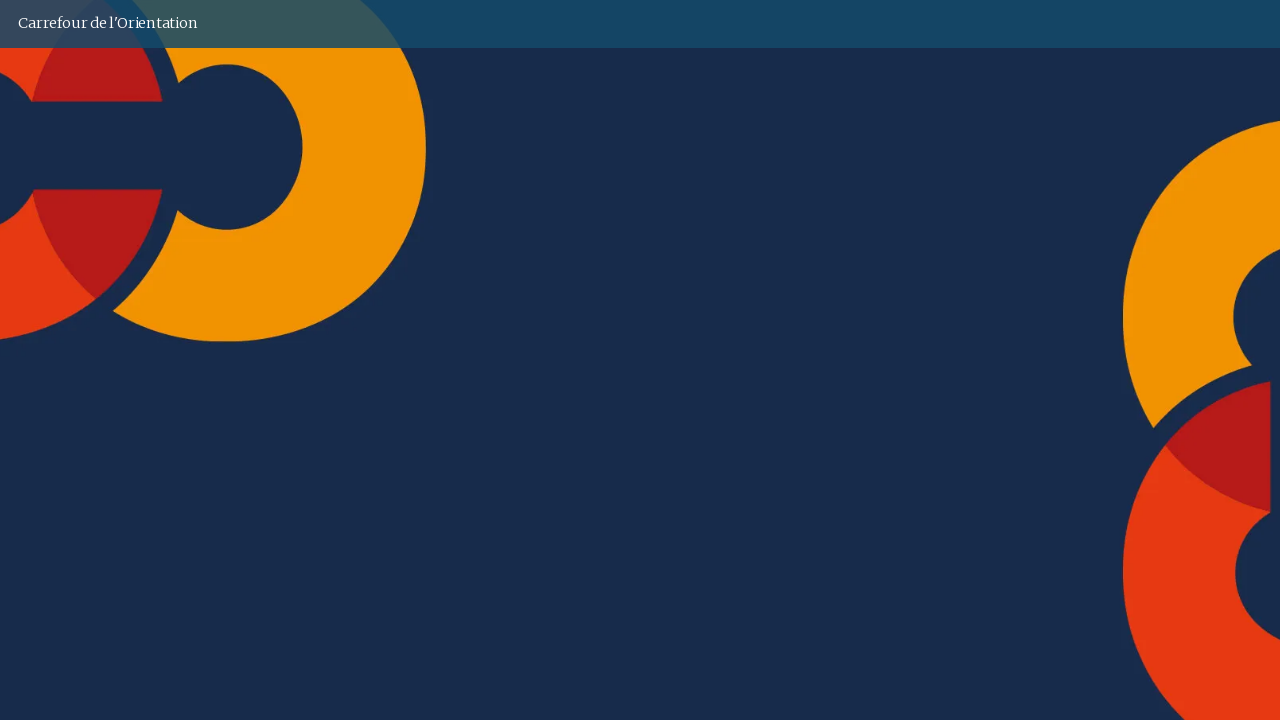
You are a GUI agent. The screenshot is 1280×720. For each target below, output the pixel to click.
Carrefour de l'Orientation (107, 23)
